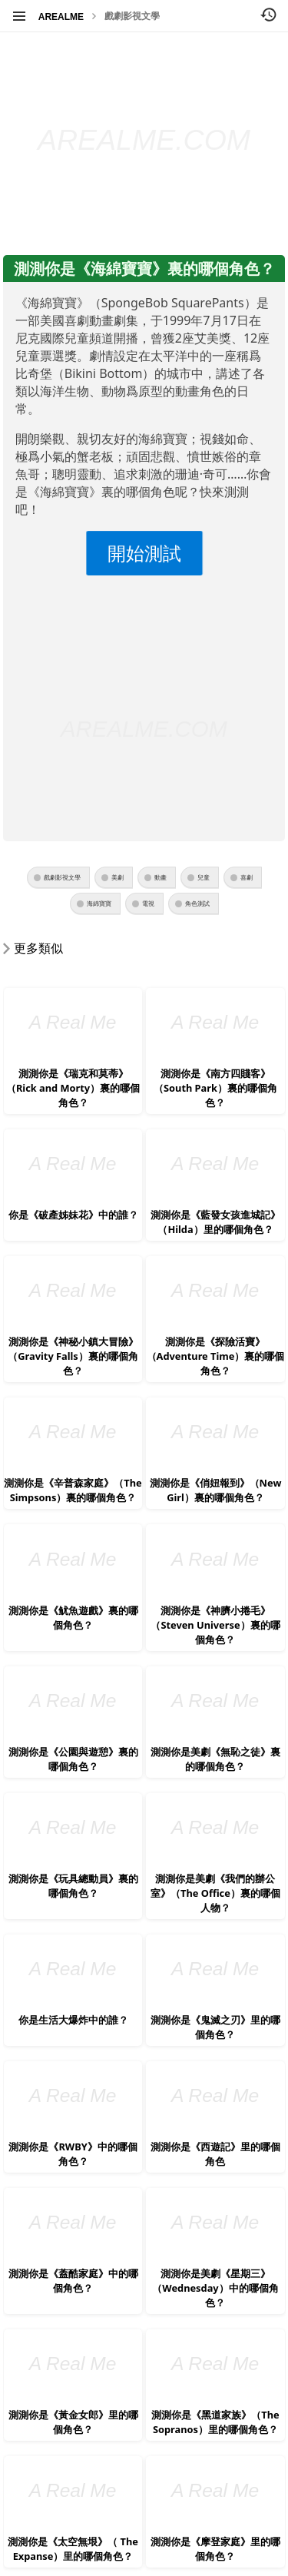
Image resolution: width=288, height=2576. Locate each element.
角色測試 (197, 903)
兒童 (203, 877)
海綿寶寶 (99, 903)
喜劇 (246, 877)
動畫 (160, 877)
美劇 (117, 877)
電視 (148, 903)
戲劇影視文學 (132, 16)
